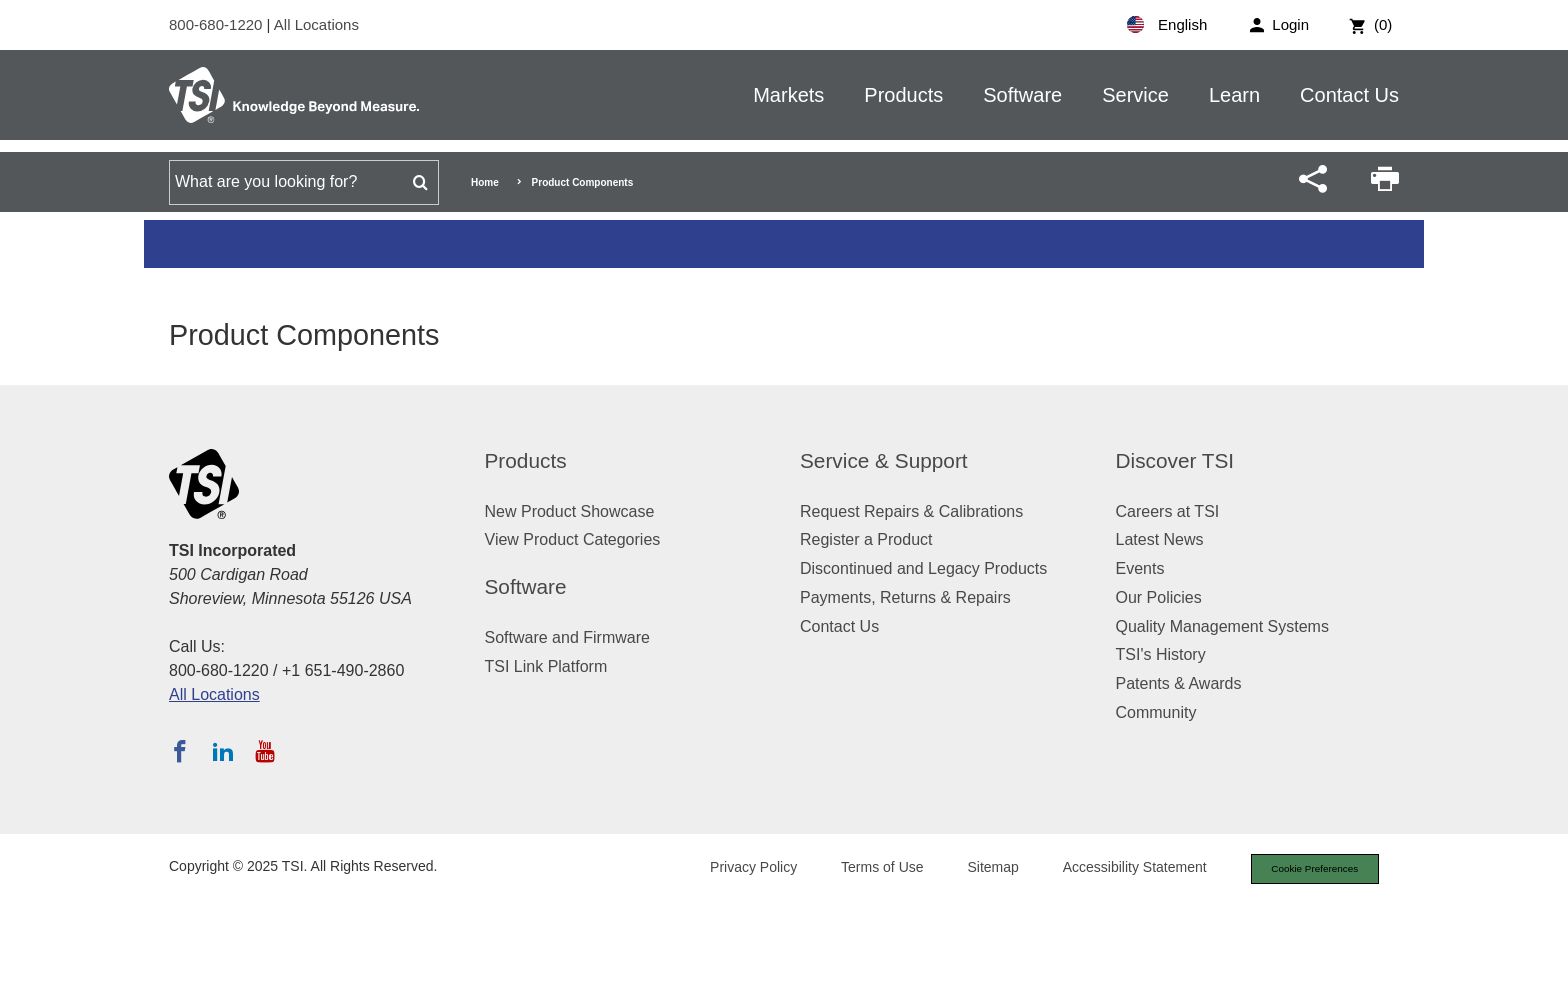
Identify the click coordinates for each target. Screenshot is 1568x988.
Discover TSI (1175, 460)
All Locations (316, 24)
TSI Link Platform (546, 666)
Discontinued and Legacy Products (923, 568)
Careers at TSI (1168, 511)
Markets (788, 95)
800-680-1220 (218, 24)
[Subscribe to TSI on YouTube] (264, 751)
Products (903, 95)
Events (1140, 568)
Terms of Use (866, 869)
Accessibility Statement (1118, 869)
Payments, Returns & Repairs (905, 597)
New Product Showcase (570, 511)
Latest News (1160, 539)
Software (1022, 95)
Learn (1234, 95)
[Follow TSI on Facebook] (180, 751)
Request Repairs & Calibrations (911, 511)
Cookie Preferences (1306, 870)
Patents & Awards (1179, 683)
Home (485, 182)
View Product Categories (573, 539)
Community (1156, 712)
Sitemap (976, 869)
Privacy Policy (736, 869)
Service (1135, 95)
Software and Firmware (567, 637)
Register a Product (866, 539)
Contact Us (1349, 95)
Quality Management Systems (1222, 626)
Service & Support (884, 460)
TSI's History (1161, 654)
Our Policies (1159, 597)
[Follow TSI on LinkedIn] (223, 751)
